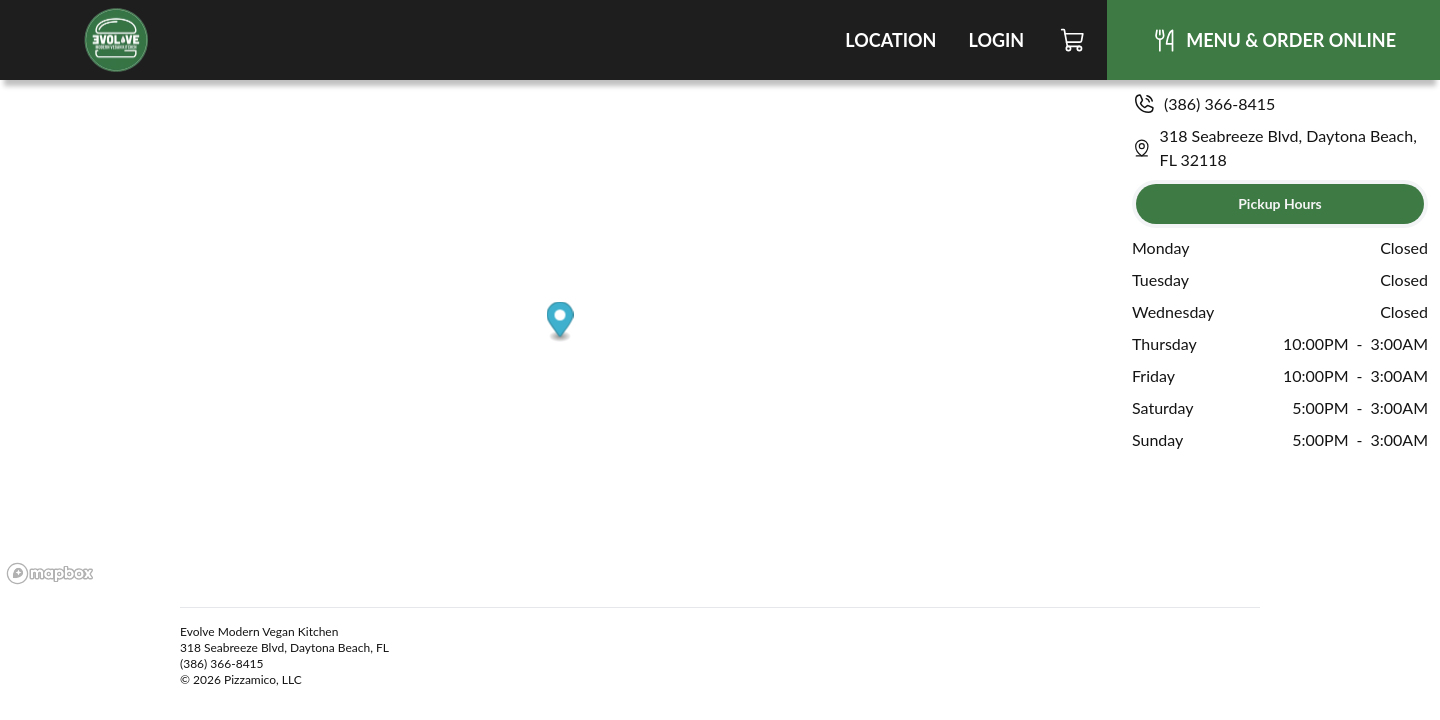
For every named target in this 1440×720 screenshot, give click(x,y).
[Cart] (1073, 40)
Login (996, 40)
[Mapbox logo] (50, 573)
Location (890, 40)
